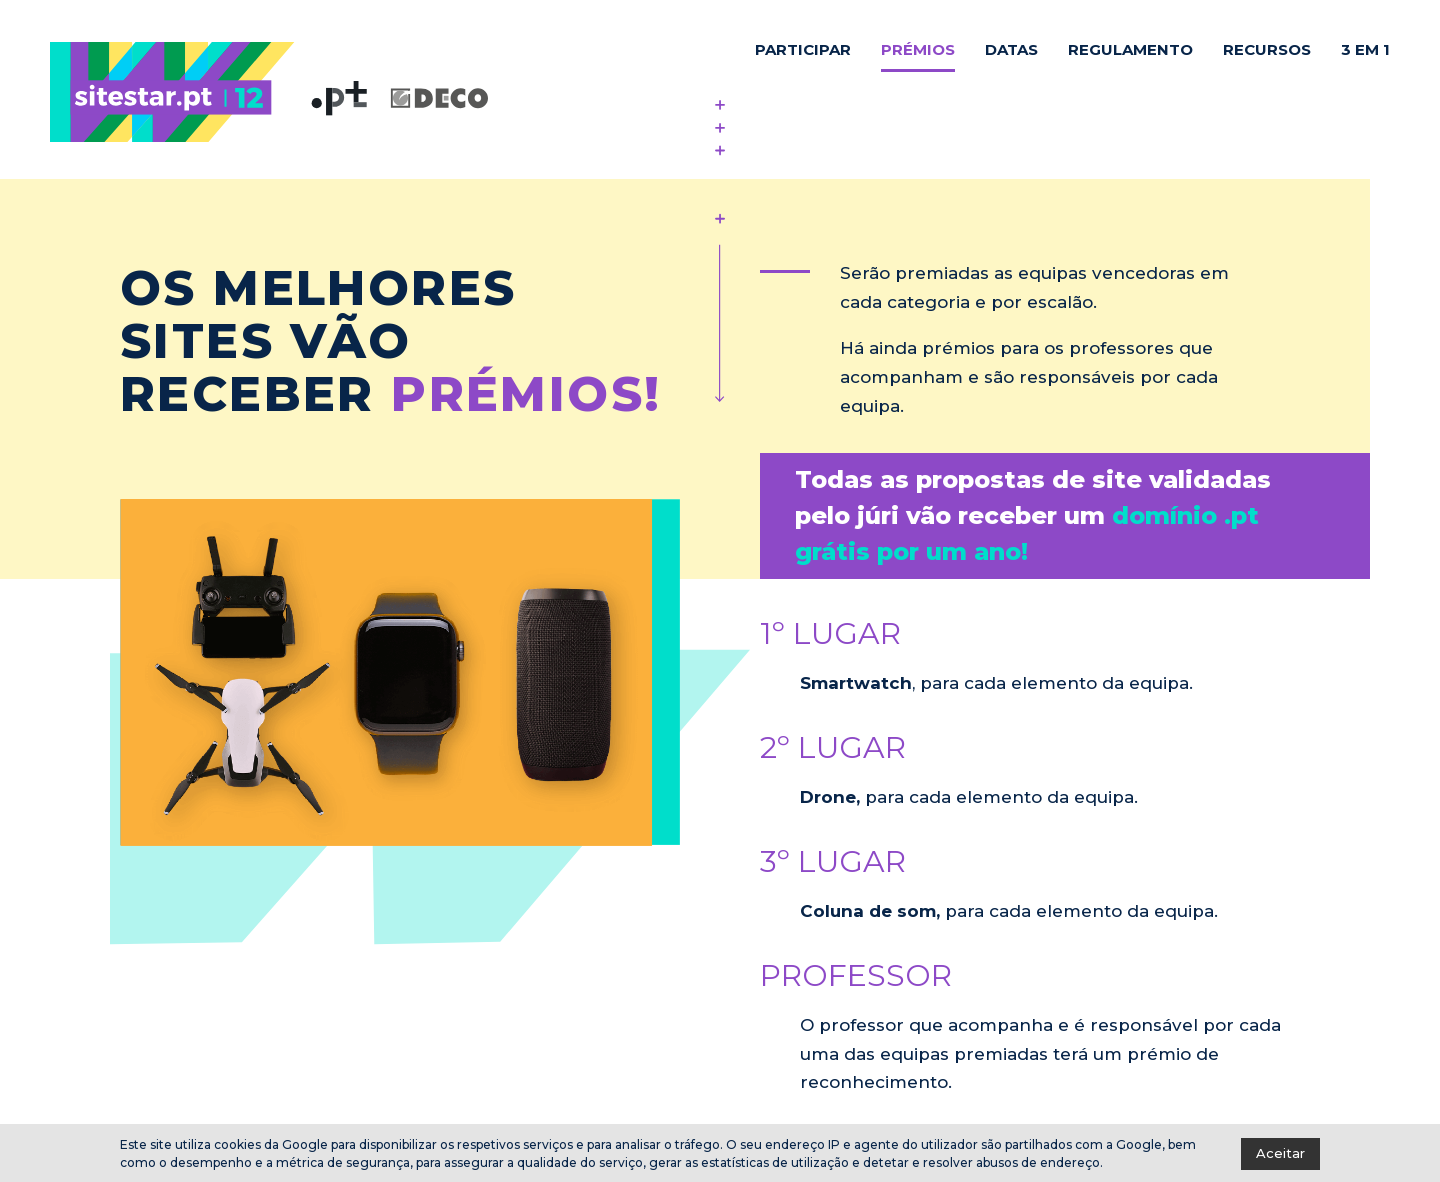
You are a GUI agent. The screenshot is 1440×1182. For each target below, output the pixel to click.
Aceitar (1280, 1153)
